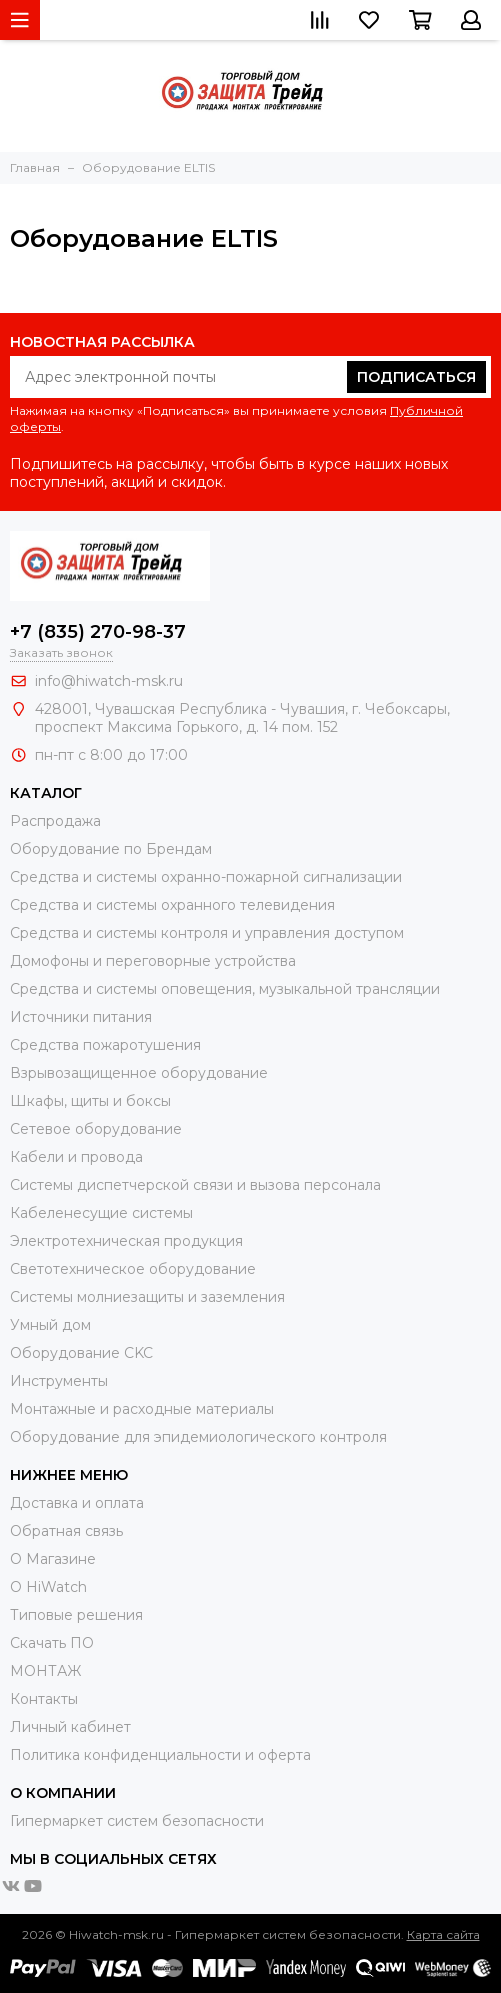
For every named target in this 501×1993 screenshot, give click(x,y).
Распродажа (55, 821)
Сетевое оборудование (96, 1129)
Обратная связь (66, 1531)
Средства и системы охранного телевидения (172, 905)
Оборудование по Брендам (111, 849)
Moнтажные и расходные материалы (142, 1409)
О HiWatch (48, 1587)
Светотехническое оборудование (133, 1269)
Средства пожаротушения (105, 1045)
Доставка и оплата (77, 1503)
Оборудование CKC (81, 1353)
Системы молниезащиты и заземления (147, 1297)
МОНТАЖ (45, 1671)
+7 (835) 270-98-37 (98, 632)
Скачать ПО (52, 1643)
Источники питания (81, 1017)
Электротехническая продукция (126, 1241)
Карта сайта (443, 1934)
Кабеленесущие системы (101, 1213)
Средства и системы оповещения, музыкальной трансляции (225, 989)
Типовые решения (76, 1615)
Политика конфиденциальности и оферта (160, 1755)
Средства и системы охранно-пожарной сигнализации (206, 877)
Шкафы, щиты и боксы (90, 1101)
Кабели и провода (76, 1157)
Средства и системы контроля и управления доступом (207, 933)
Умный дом (50, 1325)
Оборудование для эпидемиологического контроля (198, 1437)
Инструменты (59, 1381)
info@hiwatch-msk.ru (109, 681)
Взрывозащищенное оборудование (139, 1073)
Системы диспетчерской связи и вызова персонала (195, 1185)
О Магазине (53, 1559)
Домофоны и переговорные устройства (153, 961)
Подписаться (416, 377)
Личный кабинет (70, 1727)
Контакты (44, 1699)
